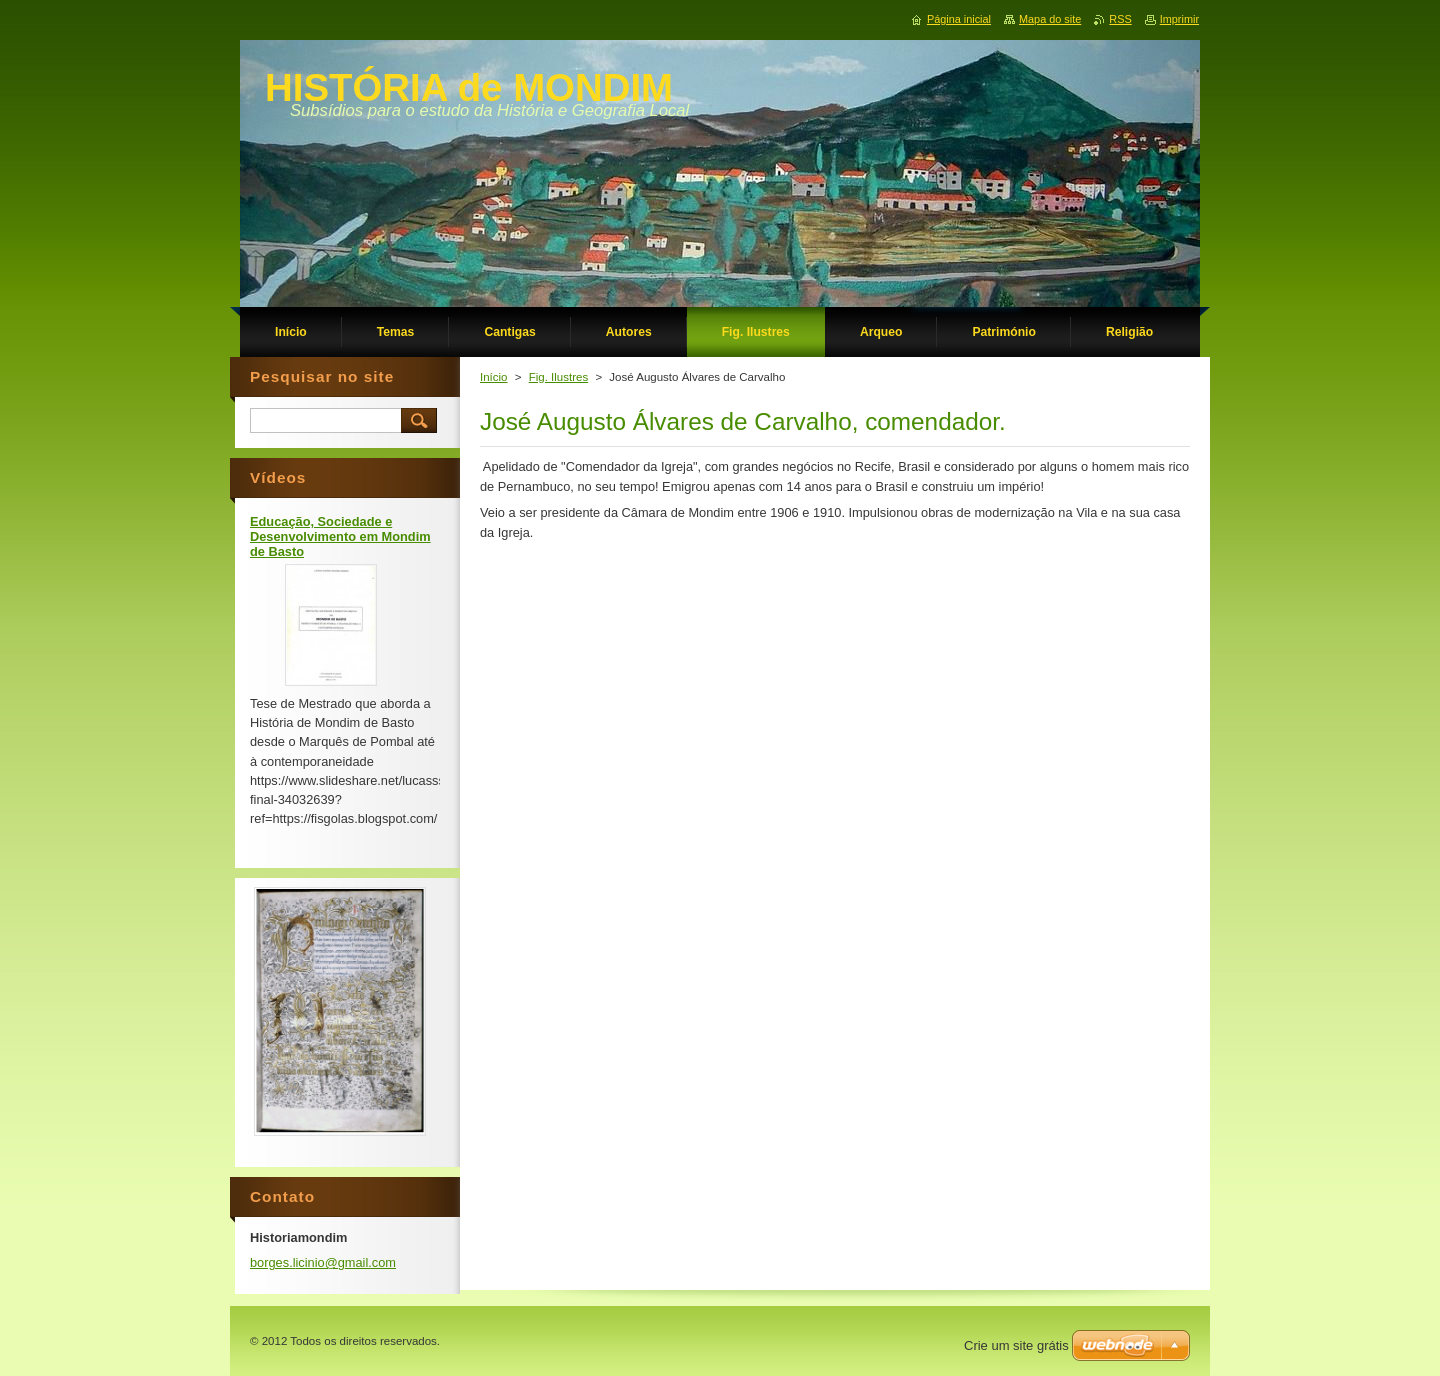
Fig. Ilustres (559, 377)
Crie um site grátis (1016, 1345)
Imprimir (1179, 19)
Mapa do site (1050, 19)
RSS (1120, 19)
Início (494, 377)
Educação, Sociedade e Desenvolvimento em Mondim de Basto (340, 536)
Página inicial (959, 19)
